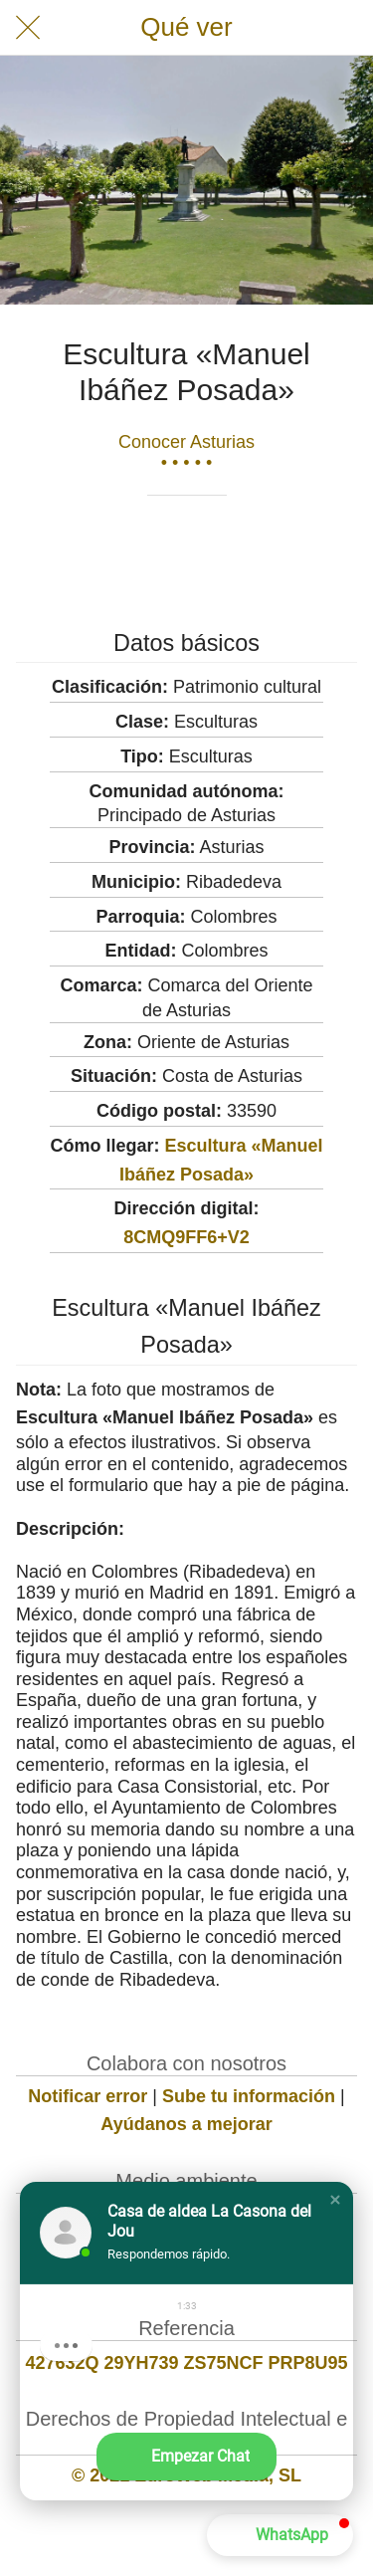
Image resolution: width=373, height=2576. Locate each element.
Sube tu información (248, 2096)
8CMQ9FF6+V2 (186, 1237)
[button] (335, 2200)
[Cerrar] (28, 28)
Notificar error (87, 2096)
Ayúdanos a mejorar (186, 2124)
